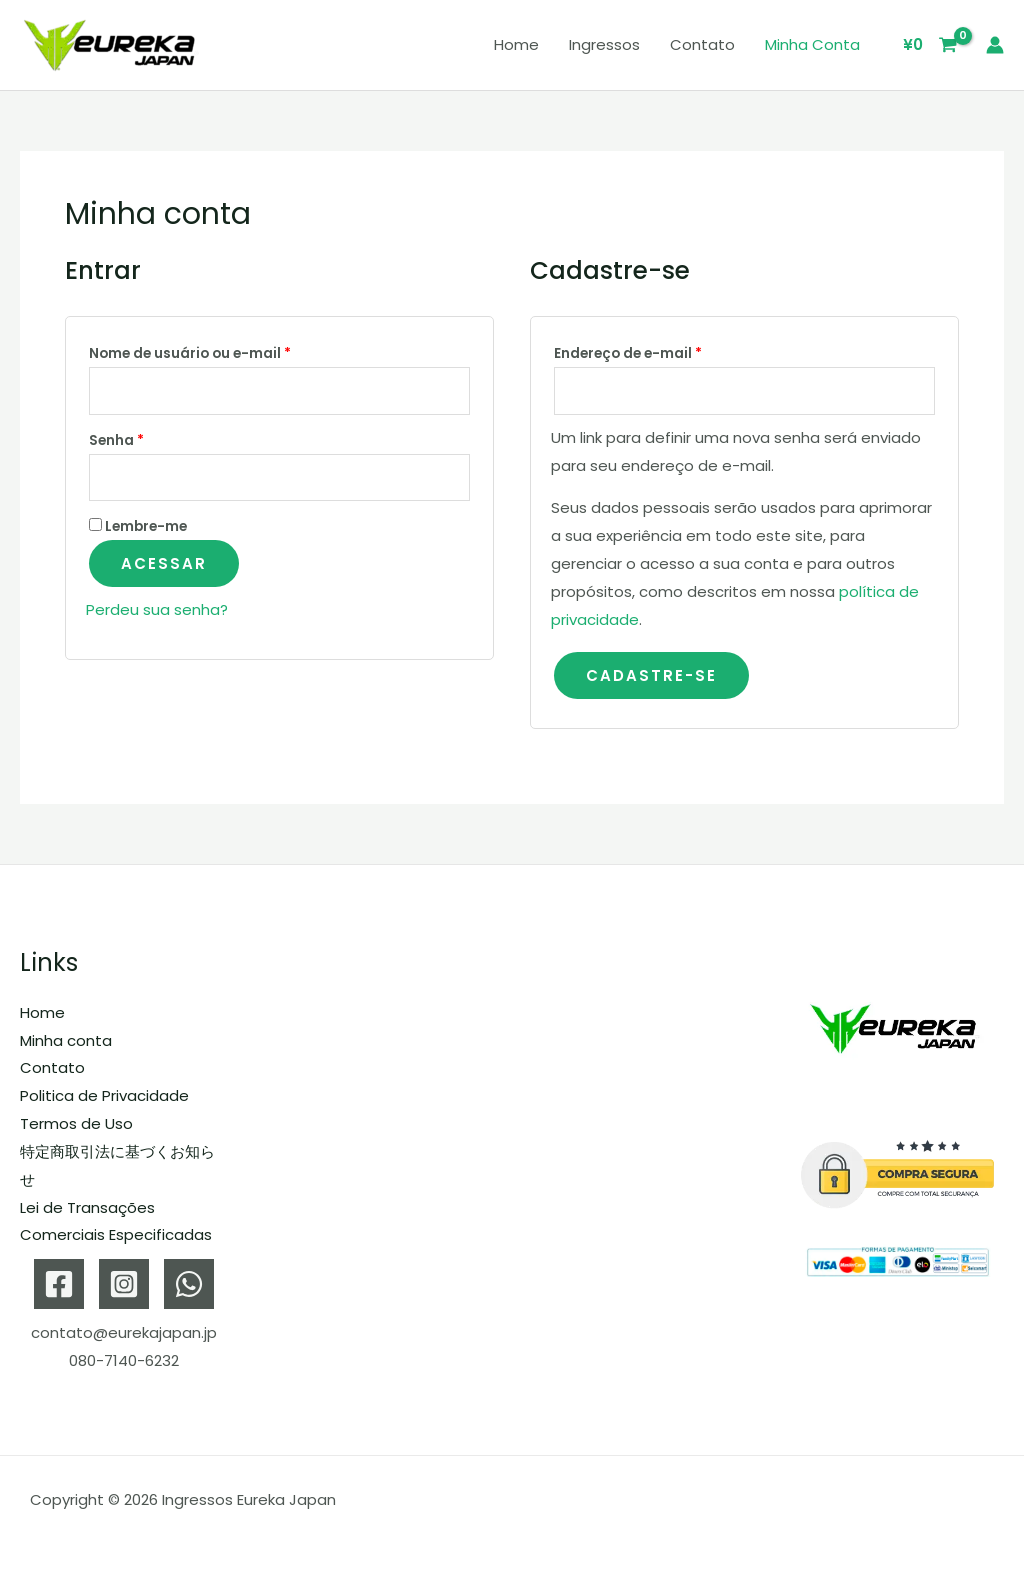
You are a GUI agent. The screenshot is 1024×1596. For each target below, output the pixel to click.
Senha (158, 438)
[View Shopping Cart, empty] (931, 45)
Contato (702, 44)
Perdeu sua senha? (157, 609)
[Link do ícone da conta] (995, 45)
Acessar (164, 563)
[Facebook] (59, 1284)
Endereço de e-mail (669, 351)
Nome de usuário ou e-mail (231, 351)
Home (516, 44)
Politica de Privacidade (104, 1095)
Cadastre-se (651, 675)
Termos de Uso (76, 1123)
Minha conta (812, 44)
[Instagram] (124, 1284)
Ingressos (604, 44)
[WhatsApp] (189, 1284)
